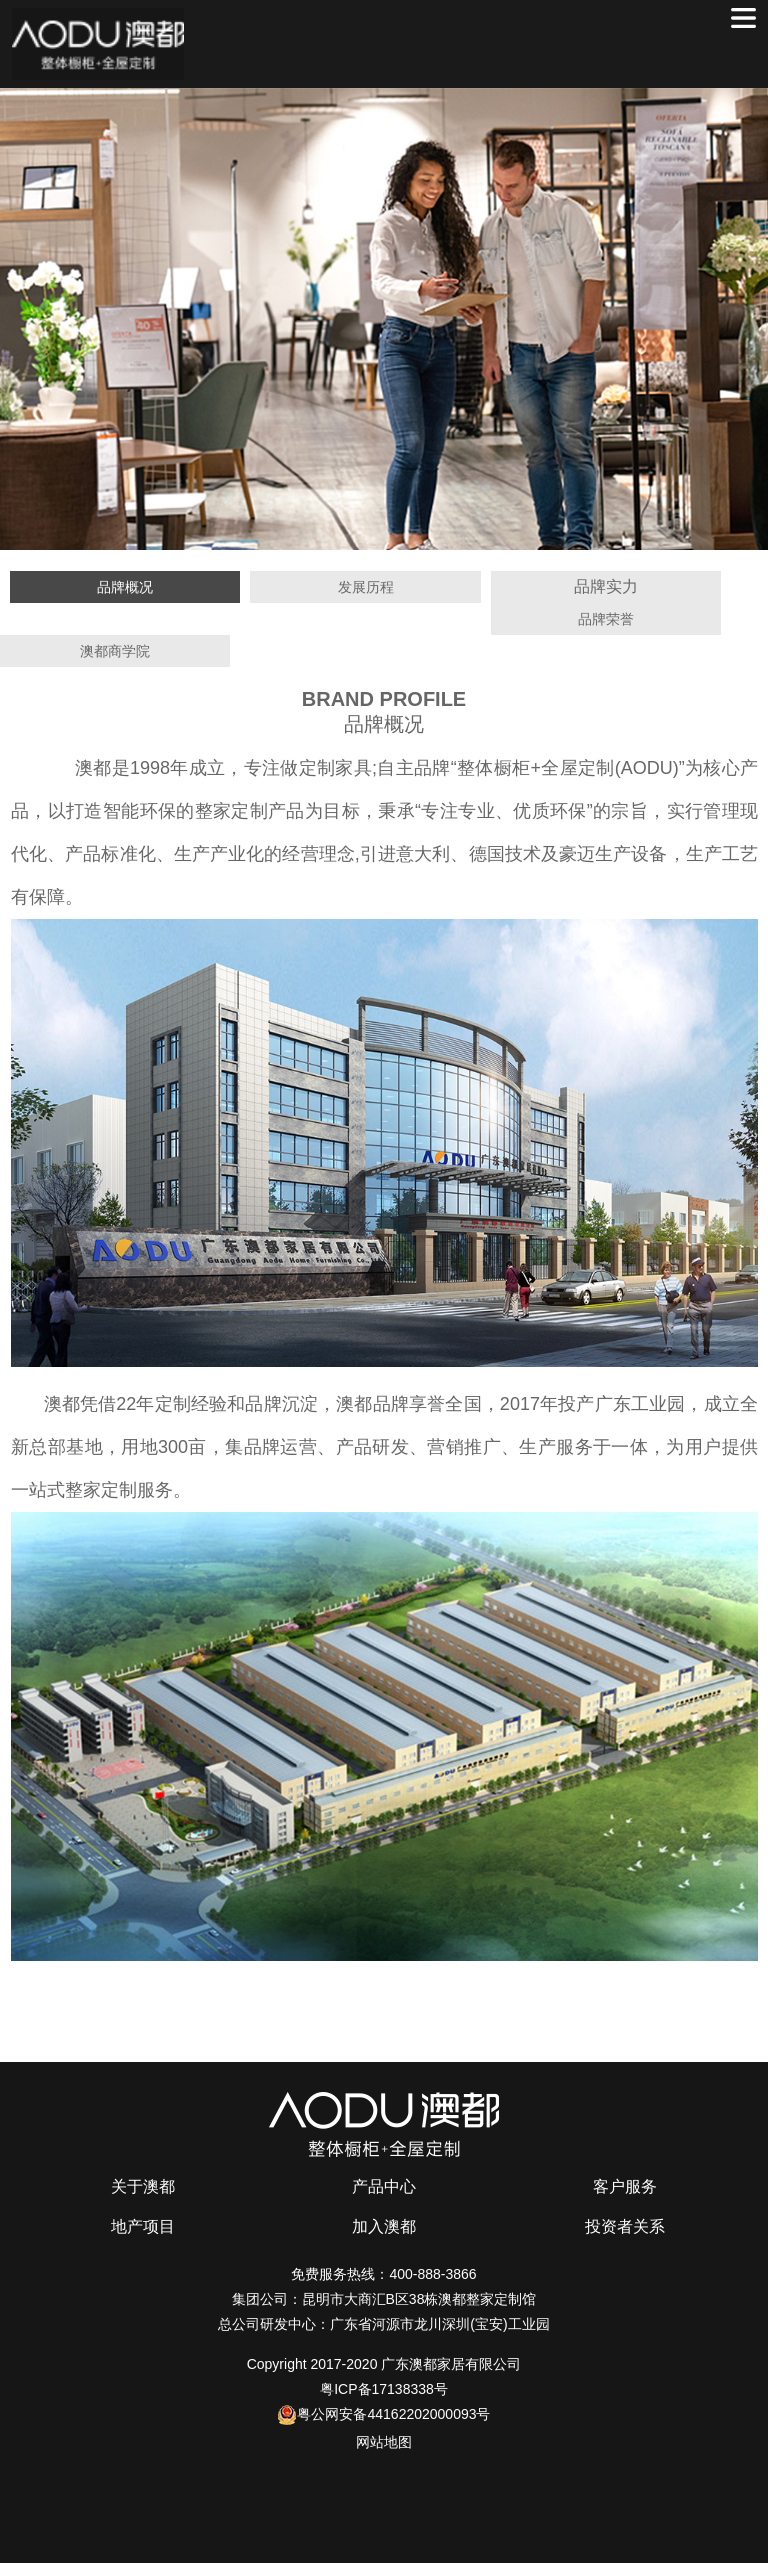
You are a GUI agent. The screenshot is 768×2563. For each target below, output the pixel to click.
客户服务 (625, 2186)
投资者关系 (625, 2226)
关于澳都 (143, 2186)
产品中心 (384, 2186)
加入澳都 (384, 2226)
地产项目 (143, 2226)
